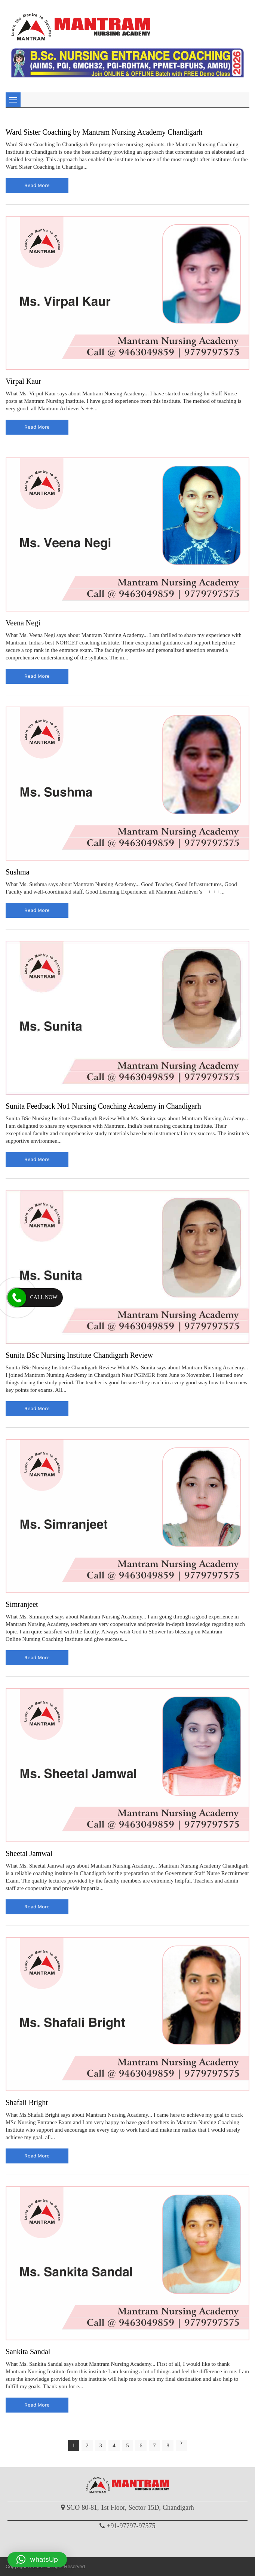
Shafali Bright (27, 2102)
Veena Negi (23, 623)
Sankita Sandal (28, 2351)
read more (37, 185)
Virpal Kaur (23, 381)
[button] (37, 2559)
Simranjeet (22, 1604)
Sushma (17, 872)
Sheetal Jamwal (29, 1853)
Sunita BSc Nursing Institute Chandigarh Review (79, 1355)
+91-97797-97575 (131, 2526)
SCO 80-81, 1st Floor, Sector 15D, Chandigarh (130, 2507)
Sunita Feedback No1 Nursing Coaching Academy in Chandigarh (103, 1106)
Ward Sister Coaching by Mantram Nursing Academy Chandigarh (104, 132)
